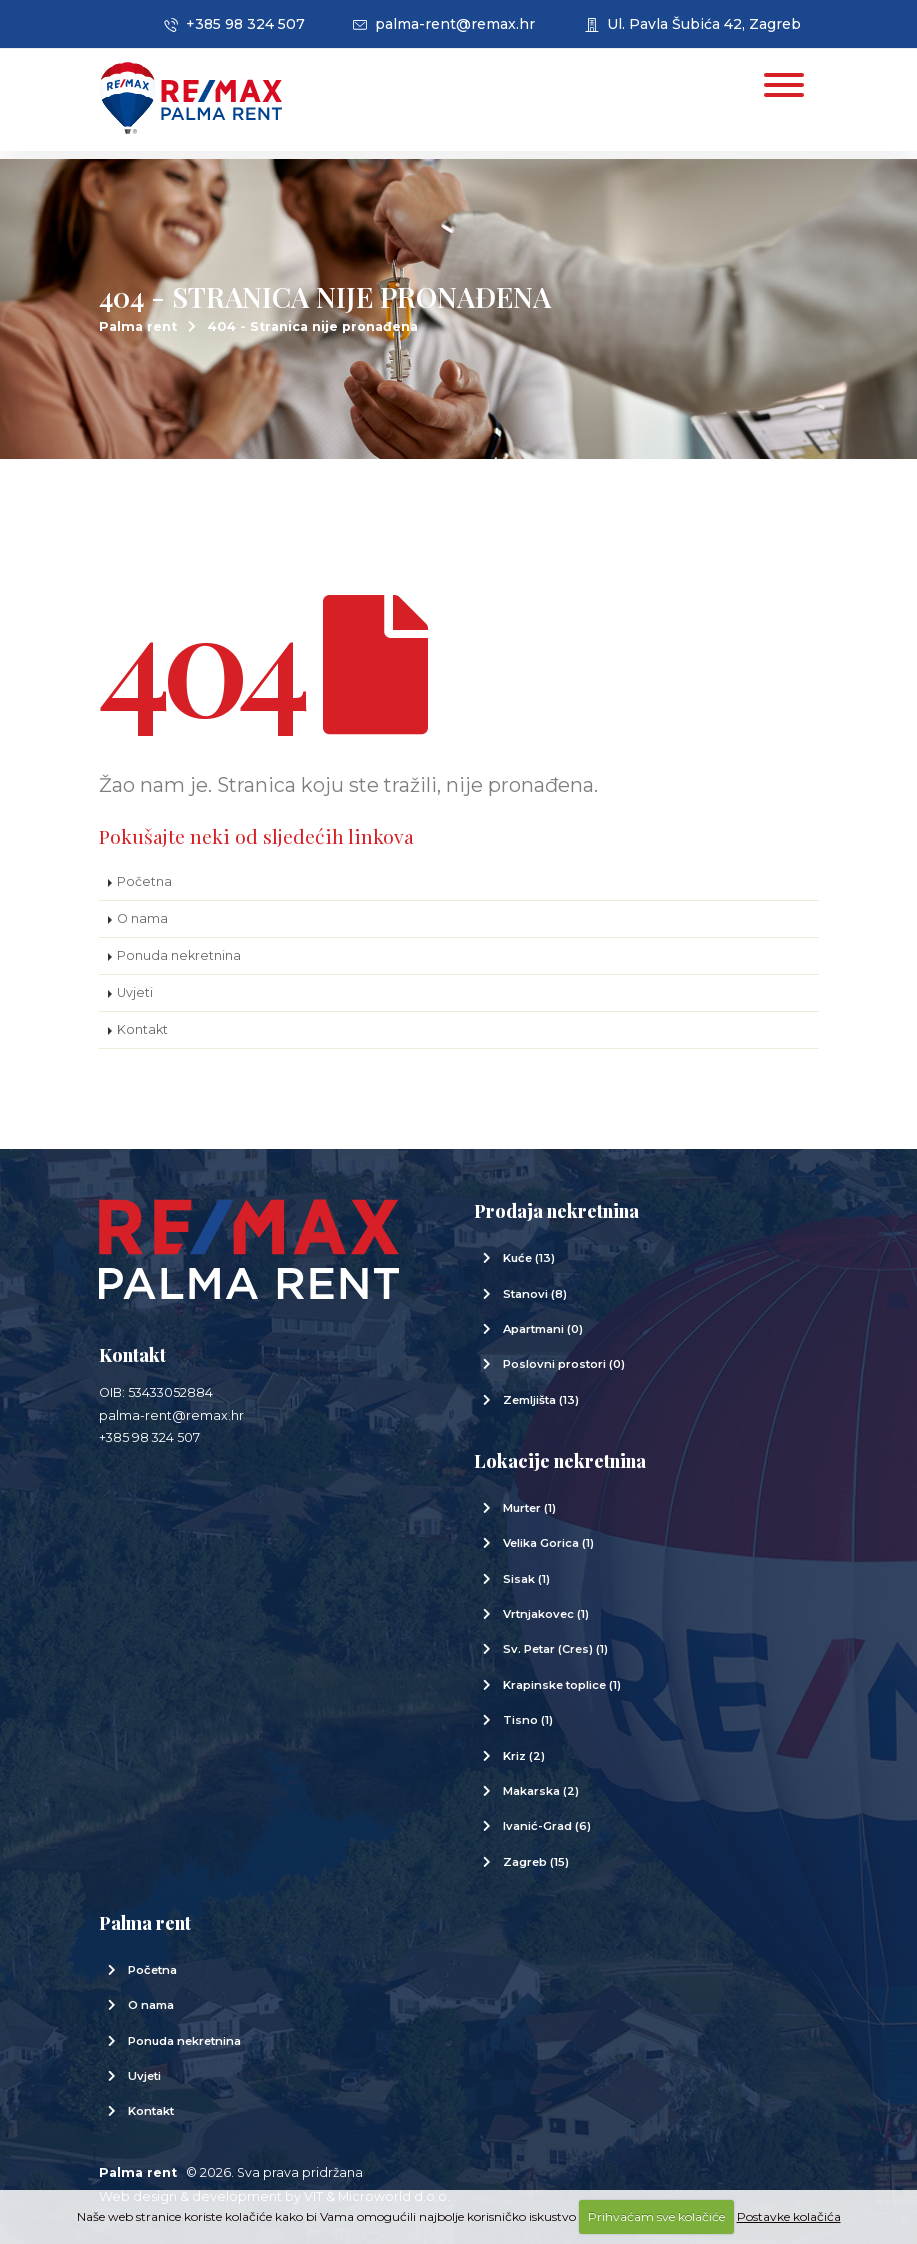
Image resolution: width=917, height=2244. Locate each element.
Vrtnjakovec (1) (546, 1614)
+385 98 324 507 (234, 24)
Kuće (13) (529, 1258)
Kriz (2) (524, 1756)
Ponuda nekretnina (179, 955)
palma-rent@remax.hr (444, 24)
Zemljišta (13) (541, 1400)
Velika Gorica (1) (548, 1543)
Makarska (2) (541, 1791)
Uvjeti (135, 992)
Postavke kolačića (789, 2216)
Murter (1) (529, 1508)
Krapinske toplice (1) (562, 1685)
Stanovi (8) (535, 1294)
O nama (142, 918)
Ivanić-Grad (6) (547, 1826)
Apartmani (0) (543, 1329)
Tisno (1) (528, 1720)
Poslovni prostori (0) (564, 1364)
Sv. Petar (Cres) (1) (555, 1649)
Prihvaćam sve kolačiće (656, 2216)
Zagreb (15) (536, 1862)
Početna (144, 881)
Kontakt (142, 1029)
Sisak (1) (526, 1579)
